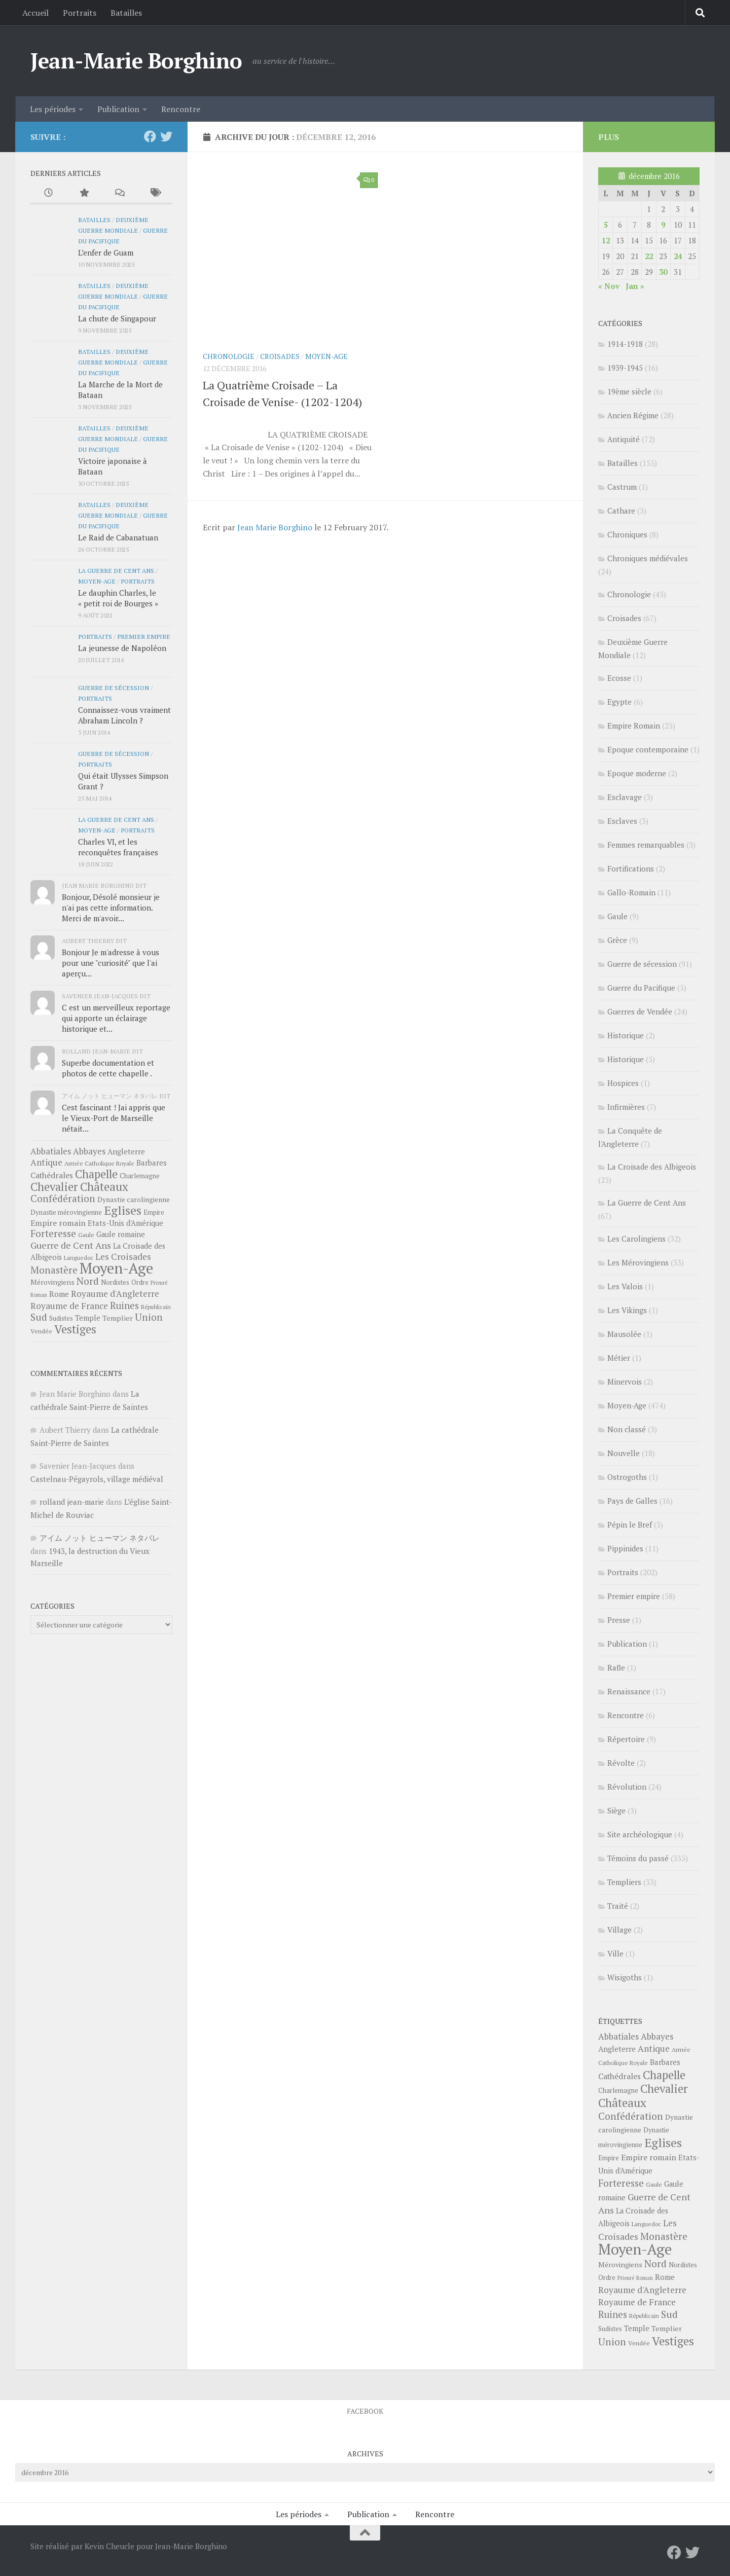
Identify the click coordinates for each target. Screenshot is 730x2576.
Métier (618, 1358)
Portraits (79, 12)
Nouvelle (623, 1453)
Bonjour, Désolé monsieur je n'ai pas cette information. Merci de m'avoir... (111, 907)
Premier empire (143, 636)
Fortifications (630, 868)
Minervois (624, 1381)
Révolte (621, 1763)
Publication (118, 109)
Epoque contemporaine (647, 749)
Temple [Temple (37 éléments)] (87, 1318)
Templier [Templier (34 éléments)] (117, 1318)
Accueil (35, 12)
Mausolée (624, 1334)
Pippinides (625, 1548)
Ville (615, 1953)
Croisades (280, 356)
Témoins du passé (638, 1858)
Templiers (624, 1882)
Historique (625, 1035)
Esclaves (622, 821)
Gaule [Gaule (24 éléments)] (86, 1234)
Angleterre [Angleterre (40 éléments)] (126, 1151)
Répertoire (626, 1739)
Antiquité (623, 439)
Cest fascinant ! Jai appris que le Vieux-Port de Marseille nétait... (113, 1118)
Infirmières (626, 1107)
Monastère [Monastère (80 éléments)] (54, 1270)
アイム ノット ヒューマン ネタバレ (100, 1538)
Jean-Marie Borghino (136, 60)
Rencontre (180, 109)
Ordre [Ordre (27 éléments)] (140, 1282)
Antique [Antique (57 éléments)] (46, 1162)
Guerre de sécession (113, 687)
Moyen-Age (326, 356)
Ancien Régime (633, 415)
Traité (617, 1906)
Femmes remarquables (645, 845)
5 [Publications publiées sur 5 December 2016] (606, 225)
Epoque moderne (636, 773)
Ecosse (619, 678)
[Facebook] (150, 136)
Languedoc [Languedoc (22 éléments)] (78, 1257)
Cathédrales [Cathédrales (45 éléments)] (51, 1175)
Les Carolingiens (636, 1238)
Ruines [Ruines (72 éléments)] (124, 1305)
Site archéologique (639, 1834)
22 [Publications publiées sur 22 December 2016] (649, 256)
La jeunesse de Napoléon (122, 648)
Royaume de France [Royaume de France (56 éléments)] (69, 1306)
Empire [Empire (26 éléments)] (153, 1212)
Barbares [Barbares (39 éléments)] (151, 1162)
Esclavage (624, 797)
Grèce (617, 940)
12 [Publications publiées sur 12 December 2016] (606, 240)
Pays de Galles (632, 1501)
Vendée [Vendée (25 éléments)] (41, 1331)
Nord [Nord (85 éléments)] (88, 1281)
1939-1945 (625, 367)
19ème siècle (629, 391)
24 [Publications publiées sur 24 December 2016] (678, 256)
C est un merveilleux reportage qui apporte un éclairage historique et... (116, 1018)
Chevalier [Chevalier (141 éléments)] (54, 1186)
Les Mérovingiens (638, 1262)
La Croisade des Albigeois (651, 1167)
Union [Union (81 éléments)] (149, 1317)
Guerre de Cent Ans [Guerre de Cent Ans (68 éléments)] (70, 1245)
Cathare (621, 510)
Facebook (365, 2411)
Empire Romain (633, 725)
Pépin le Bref (629, 1524)
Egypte (619, 702)
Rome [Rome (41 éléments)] (59, 1294)
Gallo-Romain (631, 892)
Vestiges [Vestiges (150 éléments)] (75, 1329)
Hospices (623, 1083)
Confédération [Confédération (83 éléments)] (62, 1198)
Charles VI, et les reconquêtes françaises (118, 847)
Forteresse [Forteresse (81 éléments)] (53, 1233)
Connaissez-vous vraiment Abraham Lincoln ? (124, 715)
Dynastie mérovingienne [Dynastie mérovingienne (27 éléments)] (66, 1212)
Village (619, 1930)
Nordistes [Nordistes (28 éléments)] (115, 1282)
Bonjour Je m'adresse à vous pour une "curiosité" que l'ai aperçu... (110, 962)
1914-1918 (625, 344)
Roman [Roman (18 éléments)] (38, 1294)
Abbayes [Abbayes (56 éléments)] (89, 1151)
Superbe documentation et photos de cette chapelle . (108, 1068)
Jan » (635, 286)
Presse (618, 1620)
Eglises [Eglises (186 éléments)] (122, 1210)
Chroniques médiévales (647, 558)
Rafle (616, 1667)
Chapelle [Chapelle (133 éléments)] (96, 1174)
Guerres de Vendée (639, 1011)
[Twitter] (166, 136)
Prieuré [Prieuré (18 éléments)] (159, 1282)
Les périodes (53, 109)
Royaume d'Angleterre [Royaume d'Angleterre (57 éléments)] (115, 1293)
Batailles (126, 12)
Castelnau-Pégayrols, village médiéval (96, 1479)
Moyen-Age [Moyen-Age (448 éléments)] (116, 1268)
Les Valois (625, 1286)
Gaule (617, 916)
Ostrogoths (627, 1477)
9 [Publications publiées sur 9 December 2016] (663, 225)
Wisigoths (624, 1977)
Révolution (626, 1787)
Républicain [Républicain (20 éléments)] (156, 1307)
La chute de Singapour (117, 318)
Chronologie (228, 356)
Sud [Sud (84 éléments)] (38, 1317)
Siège (616, 1810)
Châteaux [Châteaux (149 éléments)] (104, 1186)
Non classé (626, 1429)
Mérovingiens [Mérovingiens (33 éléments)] (52, 1282)
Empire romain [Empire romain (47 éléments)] (58, 1222)
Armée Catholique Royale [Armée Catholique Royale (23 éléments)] (99, 1163)
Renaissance (628, 1691)
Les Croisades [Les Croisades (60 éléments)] (123, 1256)
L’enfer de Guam (105, 252)
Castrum (622, 487)
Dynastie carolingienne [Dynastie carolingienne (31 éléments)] (133, 1199)
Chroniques (627, 534)
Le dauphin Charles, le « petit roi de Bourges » (118, 598)
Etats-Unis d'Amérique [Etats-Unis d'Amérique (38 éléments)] (125, 1223)
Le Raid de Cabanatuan (118, 537)
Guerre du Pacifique (641, 988)
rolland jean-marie (72, 1502)
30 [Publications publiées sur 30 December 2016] (663, 272)
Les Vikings (627, 1310)
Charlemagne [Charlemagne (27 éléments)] (140, 1176)
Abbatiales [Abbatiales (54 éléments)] (50, 1151)
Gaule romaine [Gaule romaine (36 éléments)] (120, 1234)
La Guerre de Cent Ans (116, 570)
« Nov (608, 286)
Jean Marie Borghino (274, 527)
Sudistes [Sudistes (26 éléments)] (61, 1318)
